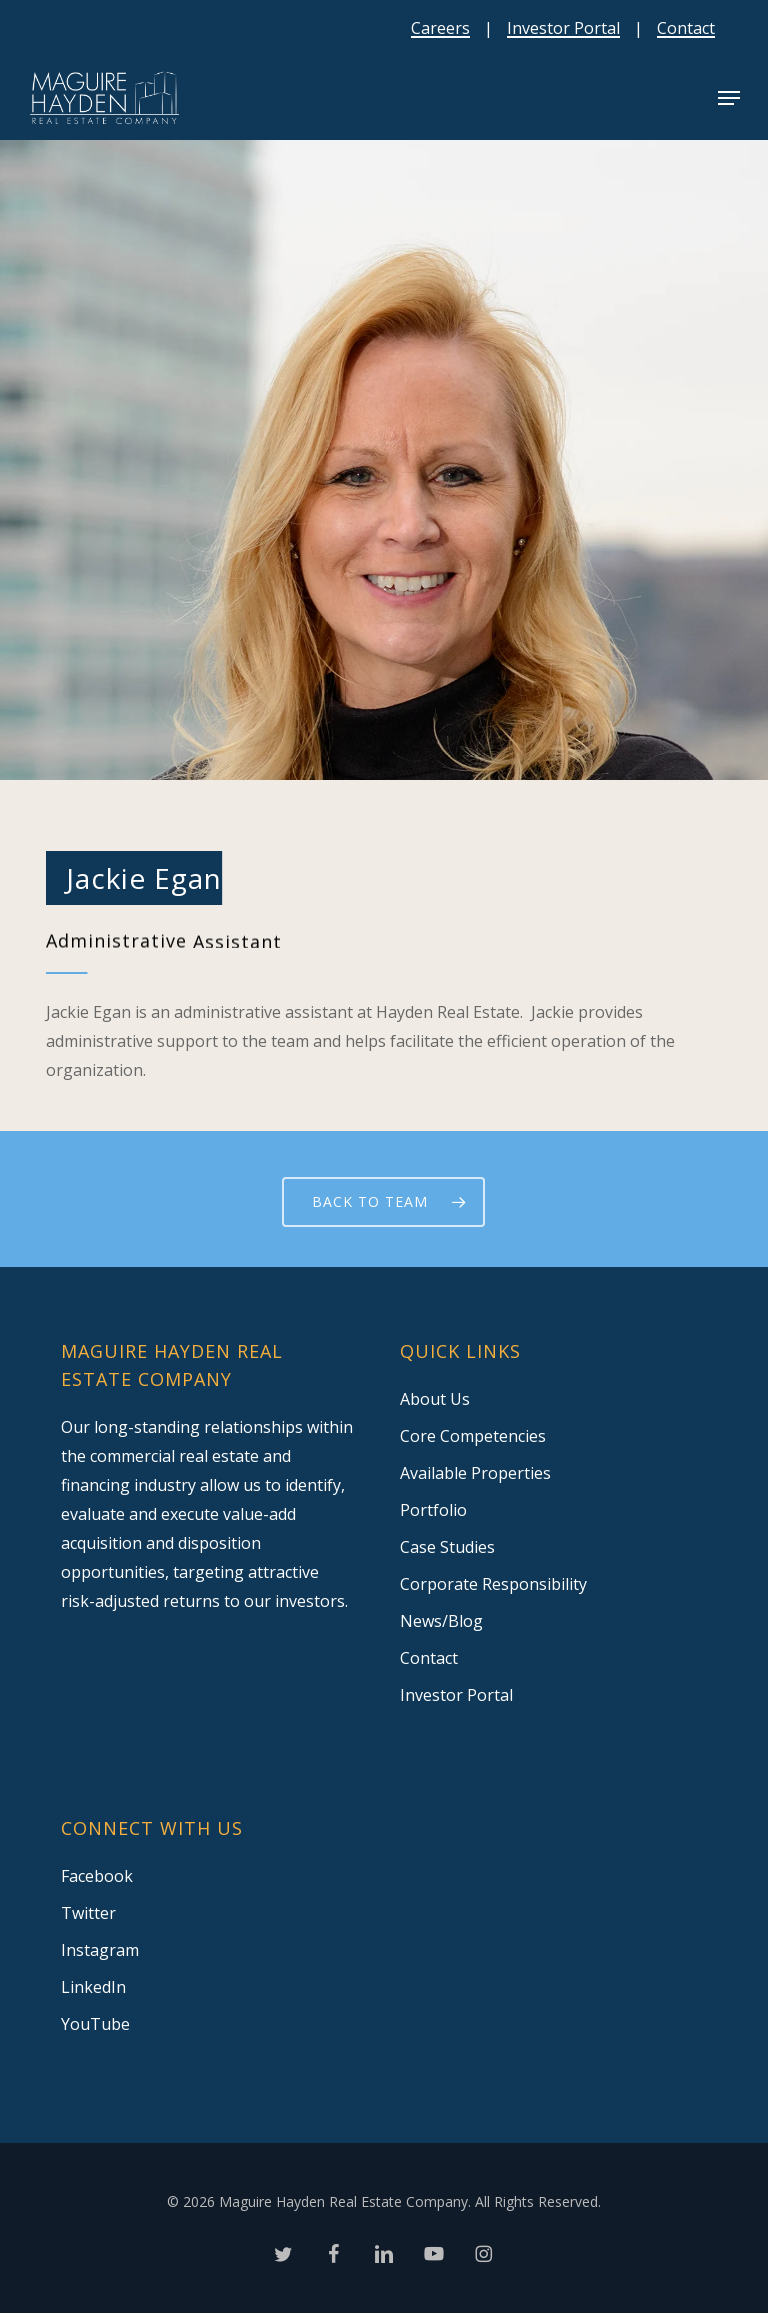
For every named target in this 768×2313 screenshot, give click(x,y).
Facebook (97, 1876)
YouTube (95, 2024)
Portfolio (433, 1510)
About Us (435, 1399)
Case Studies (447, 1547)
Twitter (88, 1913)
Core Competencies (473, 1436)
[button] (729, 98)
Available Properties (475, 1473)
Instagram (100, 1950)
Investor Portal (563, 28)
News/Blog (441, 1621)
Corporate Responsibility (493, 1584)
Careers (440, 28)
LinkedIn (93, 1987)
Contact (686, 28)
